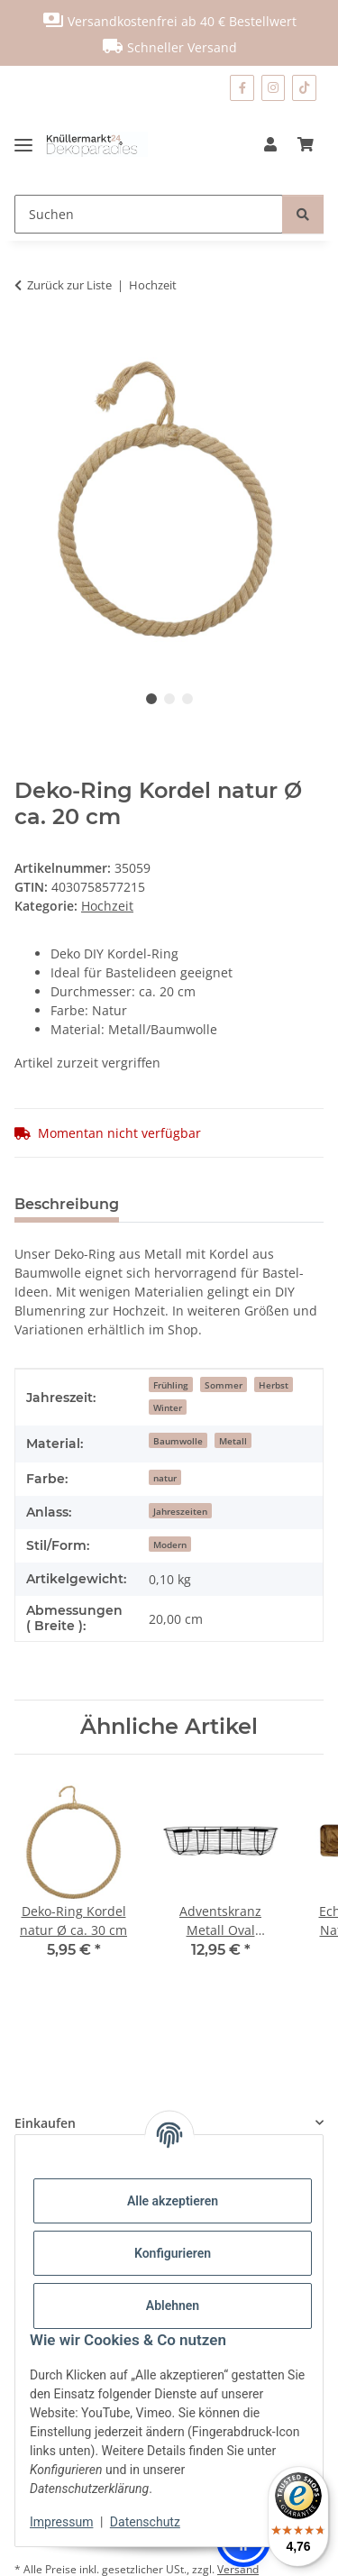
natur (165, 1477)
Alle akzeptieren (172, 2201)
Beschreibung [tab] (66, 1204)
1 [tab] (151, 698)
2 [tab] (169, 698)
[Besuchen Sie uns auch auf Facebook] (241, 88)
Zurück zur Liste (69, 285)
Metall (233, 1441)
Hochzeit (107, 905)
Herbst (273, 1385)
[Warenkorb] (306, 144)
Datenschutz (145, 2522)
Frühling (170, 1385)
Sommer (223, 1385)
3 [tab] (187, 698)
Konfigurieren (172, 2253)
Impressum (61, 2522)
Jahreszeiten (180, 1511)
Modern (170, 1544)
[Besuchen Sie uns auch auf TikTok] (304, 88)
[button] (270, 144)
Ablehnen (172, 2305)
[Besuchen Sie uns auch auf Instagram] (273, 88)
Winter (167, 1407)
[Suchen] (148, 214)
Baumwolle (178, 1441)
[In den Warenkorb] (28, 342)
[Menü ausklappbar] (30, 144)
